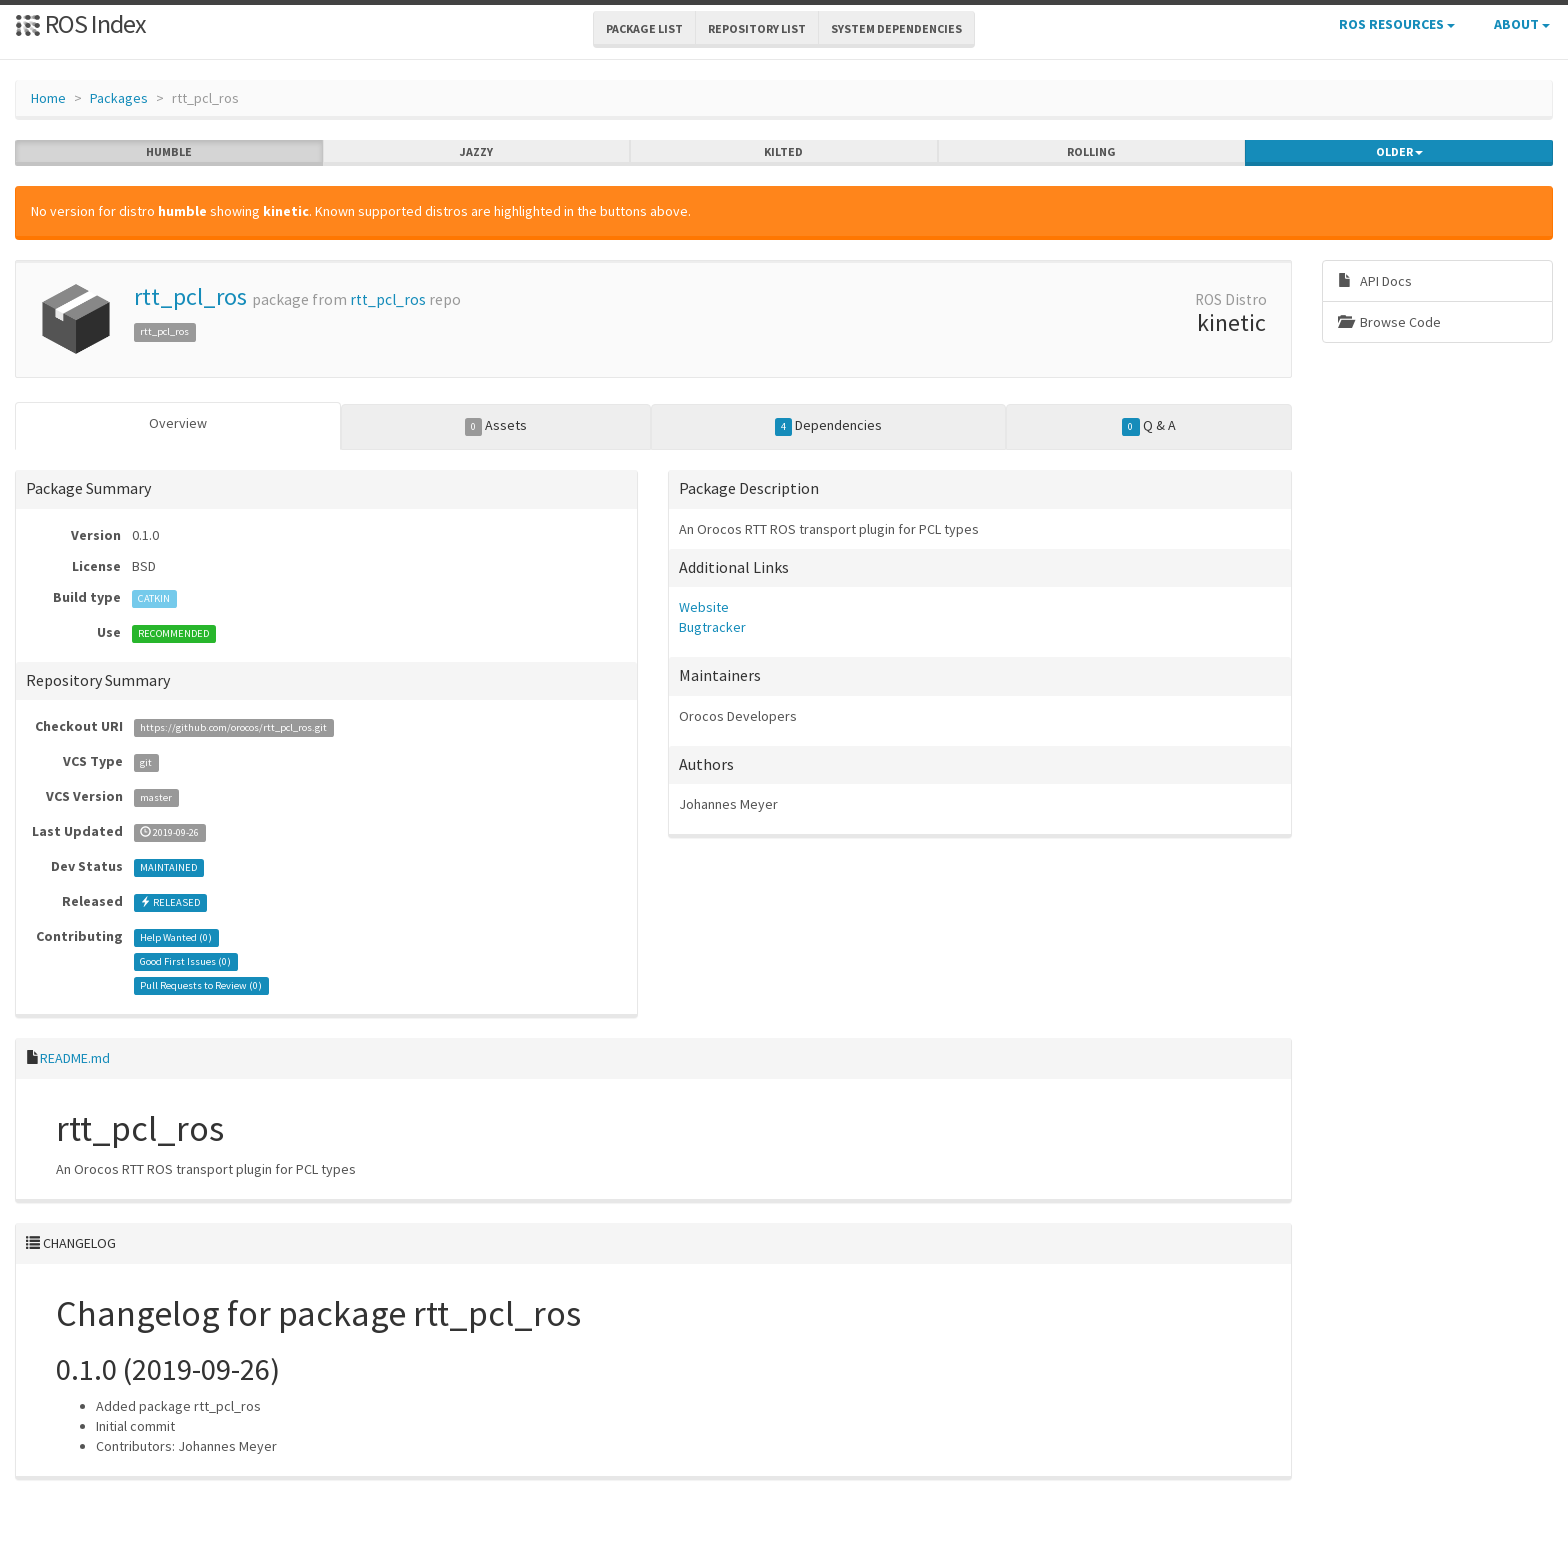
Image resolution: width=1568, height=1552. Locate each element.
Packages (119, 98)
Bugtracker (712, 627)
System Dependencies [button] (896, 28)
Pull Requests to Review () (201, 985)
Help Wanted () (176, 937)
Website (704, 607)
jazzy (476, 152)
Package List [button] (644, 28)
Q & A (1149, 426)
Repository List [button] (757, 28)
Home (48, 98)
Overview (178, 423)
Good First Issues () (185, 961)
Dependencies (829, 426)
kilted (783, 152)
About (1522, 24)
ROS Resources (1397, 24)
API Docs (1375, 281)
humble (169, 152)
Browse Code (1389, 322)
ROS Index (80, 23)
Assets (496, 426)
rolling (1091, 152)
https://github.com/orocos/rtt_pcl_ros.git (233, 727)
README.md (75, 1058)
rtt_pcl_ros (190, 296)
